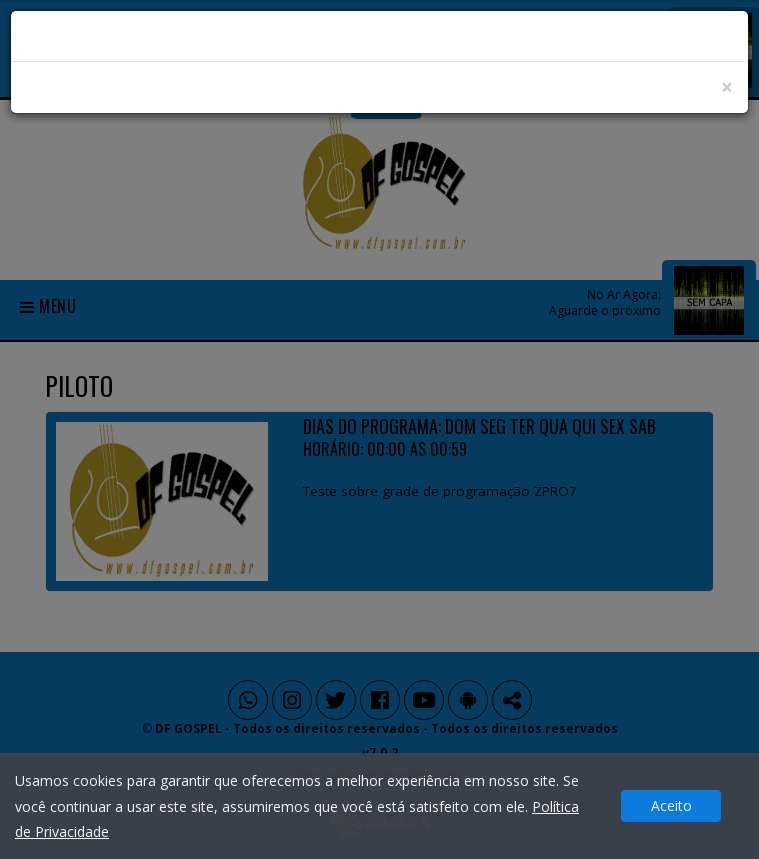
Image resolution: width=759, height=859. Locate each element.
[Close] (727, 87)
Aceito (671, 805)
